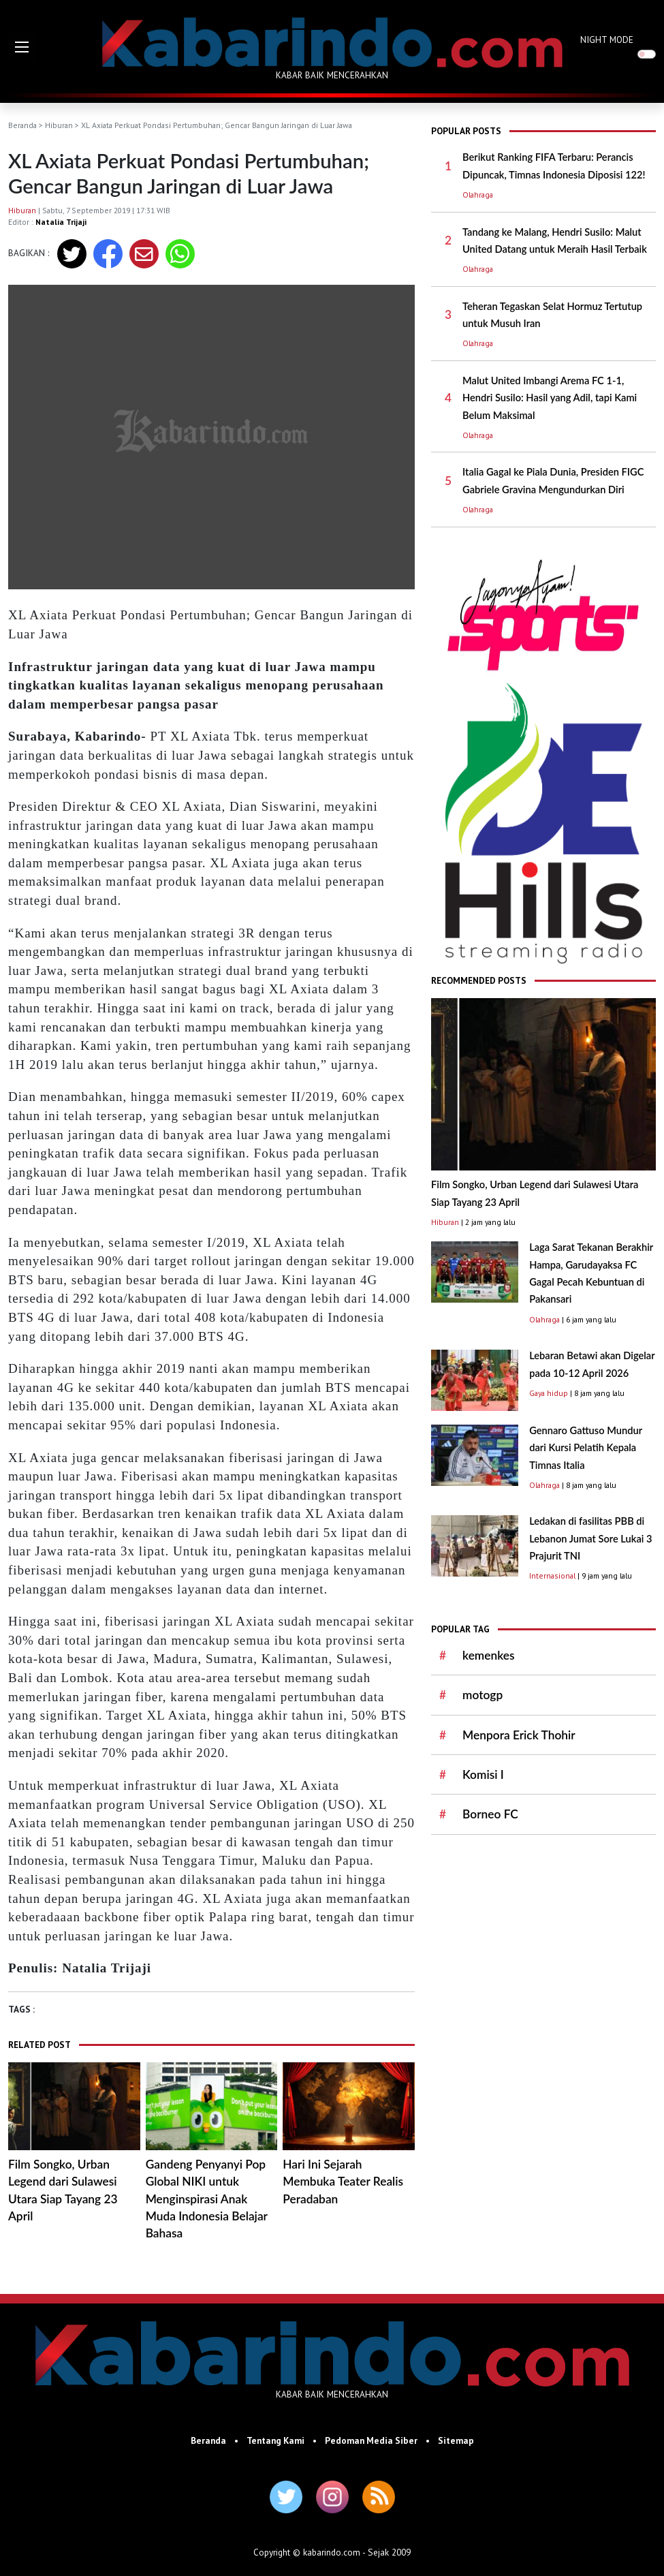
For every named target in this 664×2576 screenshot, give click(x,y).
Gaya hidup (548, 1393)
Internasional (552, 1575)
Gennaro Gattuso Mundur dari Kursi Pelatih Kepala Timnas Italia (585, 1448)
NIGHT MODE (606, 39)
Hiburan (59, 125)
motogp (482, 1695)
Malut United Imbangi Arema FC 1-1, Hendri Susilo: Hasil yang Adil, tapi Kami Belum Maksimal (549, 398)
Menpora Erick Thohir (518, 1735)
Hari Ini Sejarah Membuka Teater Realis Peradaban (343, 2181)
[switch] (646, 54)
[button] (21, 47)
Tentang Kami (275, 2440)
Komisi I (483, 1774)
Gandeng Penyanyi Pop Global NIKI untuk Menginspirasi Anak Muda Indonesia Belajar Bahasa (207, 2198)
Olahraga (477, 194)
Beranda (22, 125)
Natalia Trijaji (60, 222)
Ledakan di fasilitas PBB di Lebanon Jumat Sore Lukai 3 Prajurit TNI (590, 1538)
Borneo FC (490, 1814)
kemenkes (488, 1655)
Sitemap (456, 2440)
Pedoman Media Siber (371, 2440)
